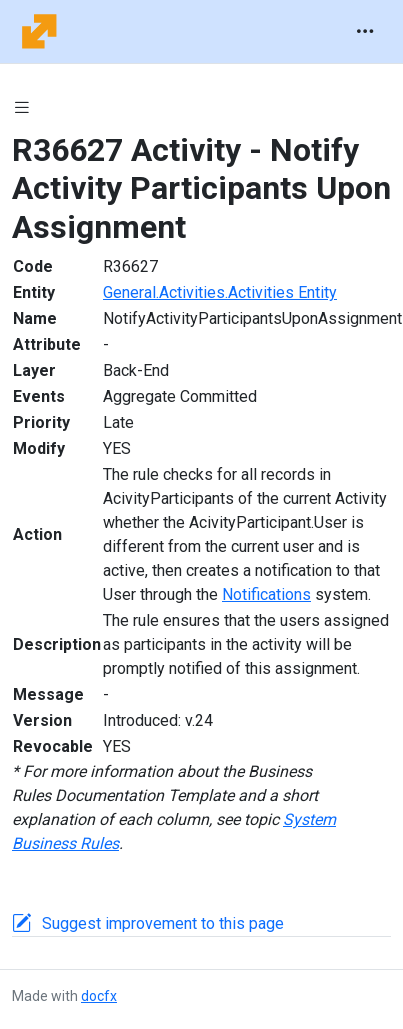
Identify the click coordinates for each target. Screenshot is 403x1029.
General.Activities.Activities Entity (220, 292)
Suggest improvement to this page (163, 923)
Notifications (266, 594)
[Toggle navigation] (365, 32)
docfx (99, 996)
